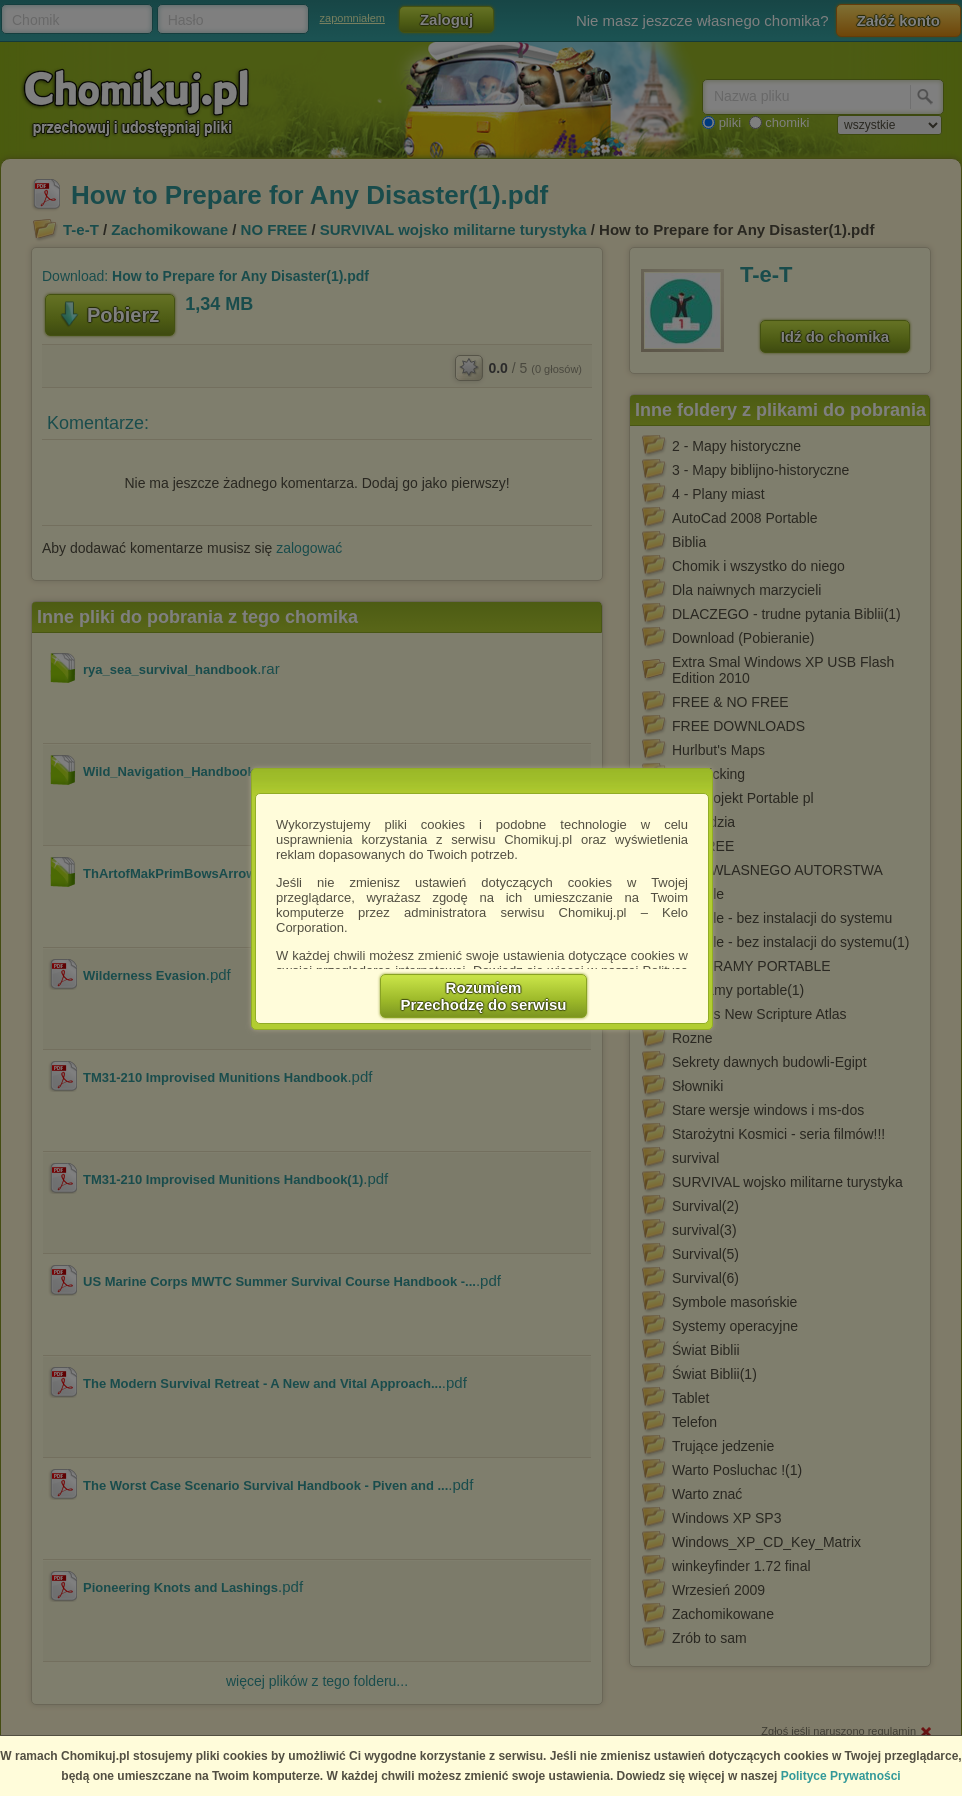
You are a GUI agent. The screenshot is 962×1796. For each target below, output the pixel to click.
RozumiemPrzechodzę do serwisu (484, 996)
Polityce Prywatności (841, 1776)
